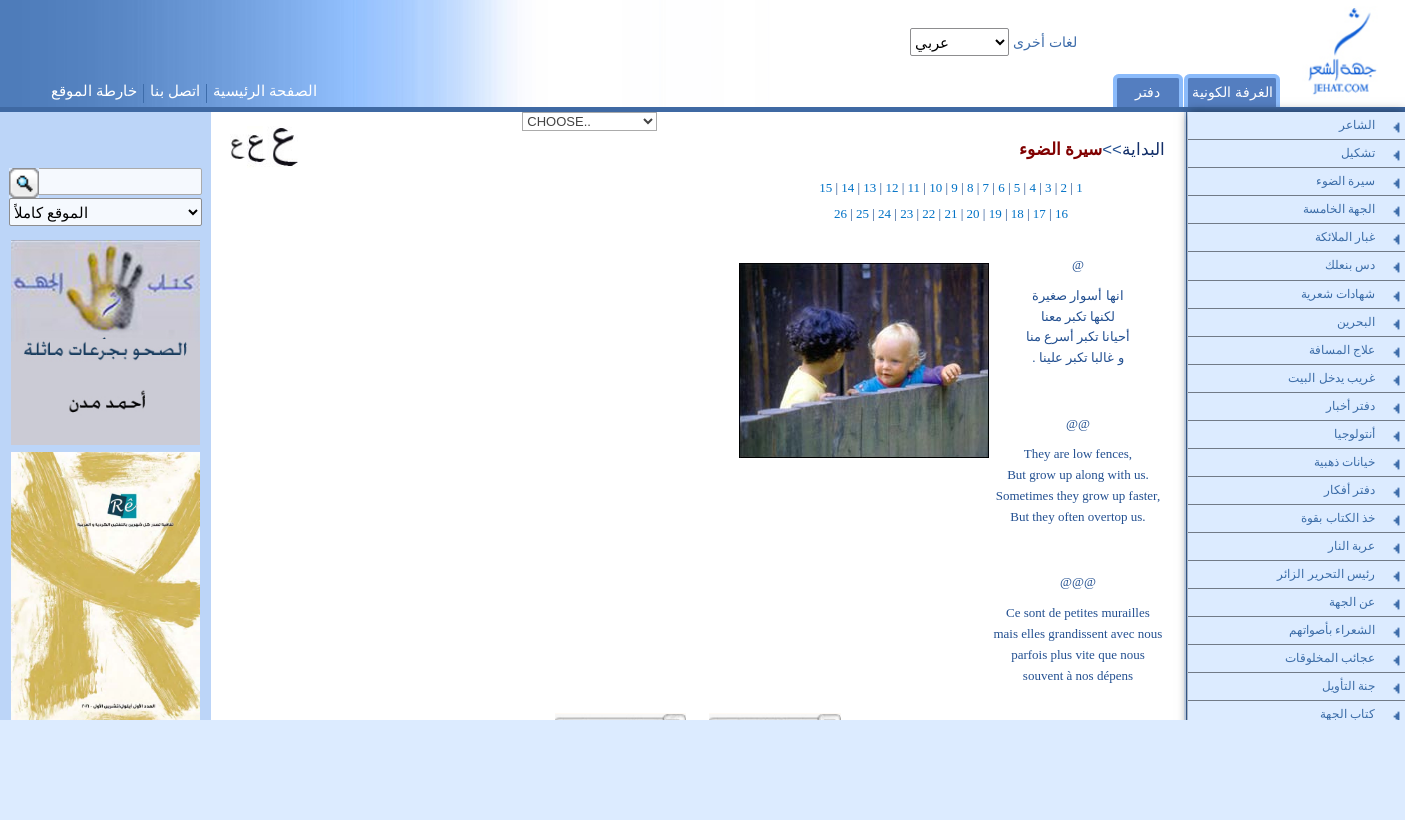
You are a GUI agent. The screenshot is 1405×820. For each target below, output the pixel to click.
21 (950, 213)
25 (862, 213)
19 (995, 213)
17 (1039, 213)
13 (869, 187)
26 (840, 213)
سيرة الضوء (1061, 149)
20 (973, 213)
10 (935, 187)
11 (914, 187)
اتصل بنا (175, 90)
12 (891, 187)
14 (847, 187)
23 (906, 213)
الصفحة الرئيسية (265, 90)
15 (825, 187)
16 (1061, 213)
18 (1017, 213)
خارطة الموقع (94, 90)
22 (928, 213)
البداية (1143, 149)
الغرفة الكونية (1232, 92)
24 (884, 213)
